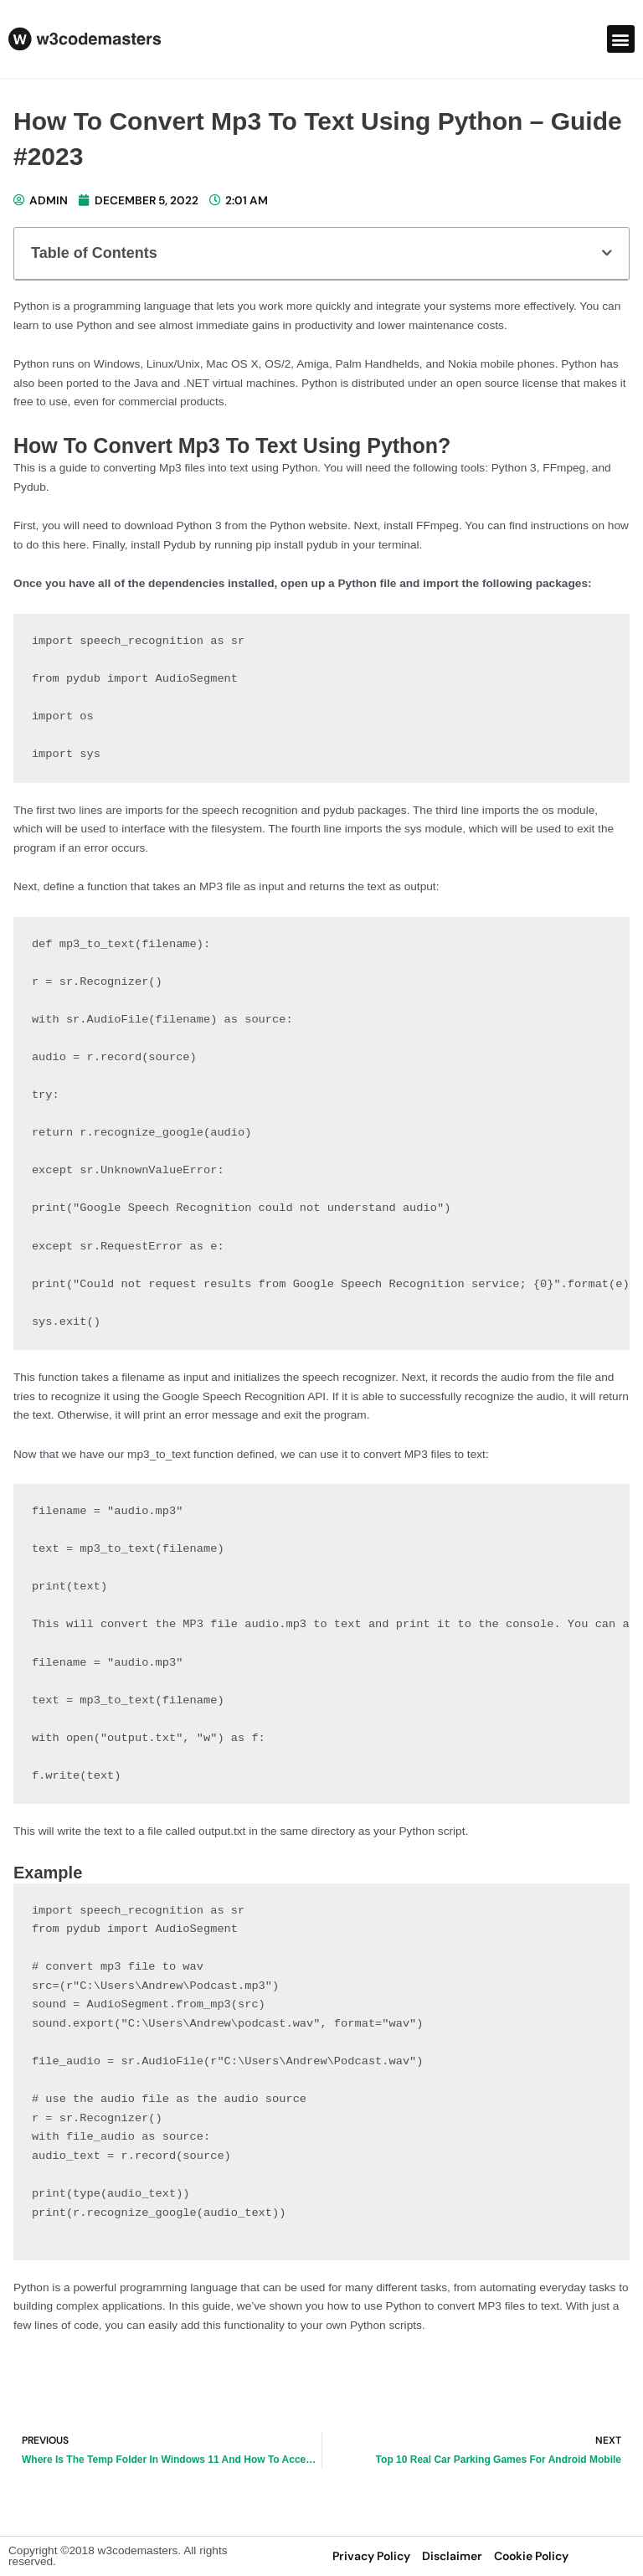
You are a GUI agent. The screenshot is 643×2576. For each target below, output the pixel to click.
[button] (621, 39)
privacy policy (371, 2555)
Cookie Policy (531, 2555)
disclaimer (452, 2555)
